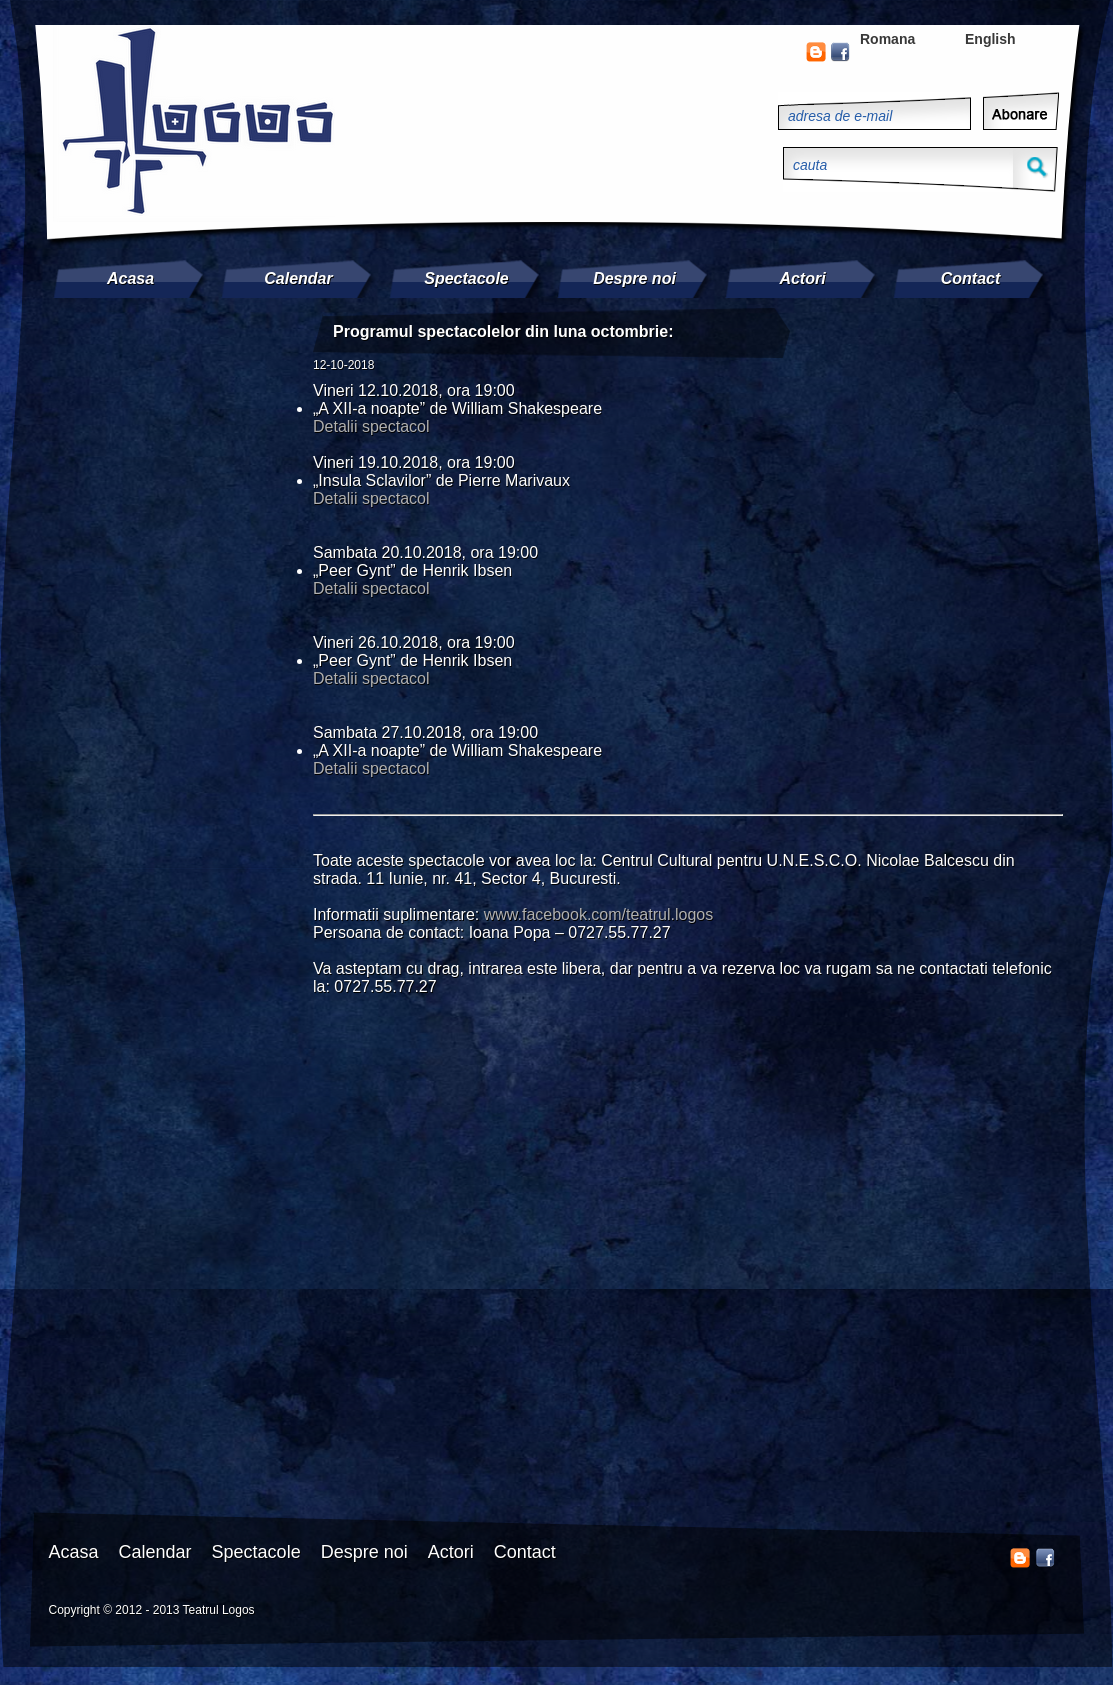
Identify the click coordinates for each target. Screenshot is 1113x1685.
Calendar (298, 278)
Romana (887, 39)
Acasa (130, 278)
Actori (802, 278)
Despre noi (634, 278)
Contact (971, 278)
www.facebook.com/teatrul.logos (598, 914)
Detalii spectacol (371, 426)
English (990, 39)
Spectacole (466, 278)
